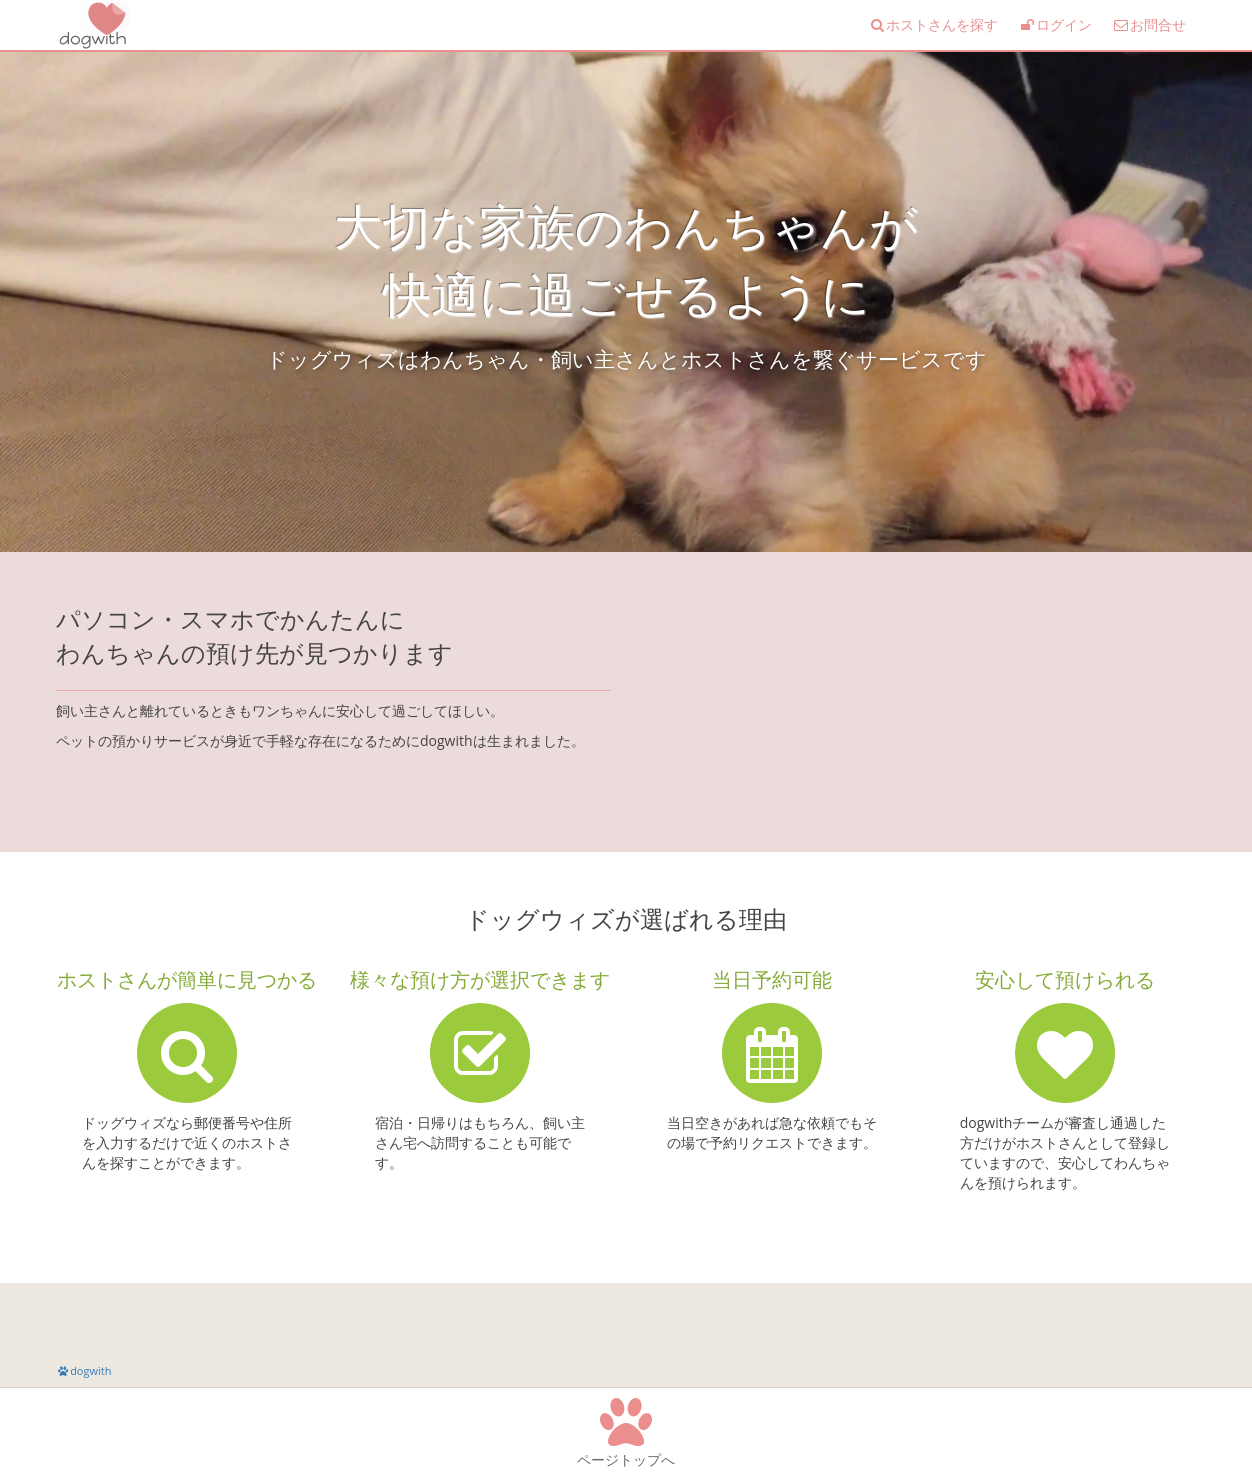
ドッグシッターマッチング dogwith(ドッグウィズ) (91, 25)
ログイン (1055, 24)
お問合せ (1149, 24)
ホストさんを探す (933, 24)
